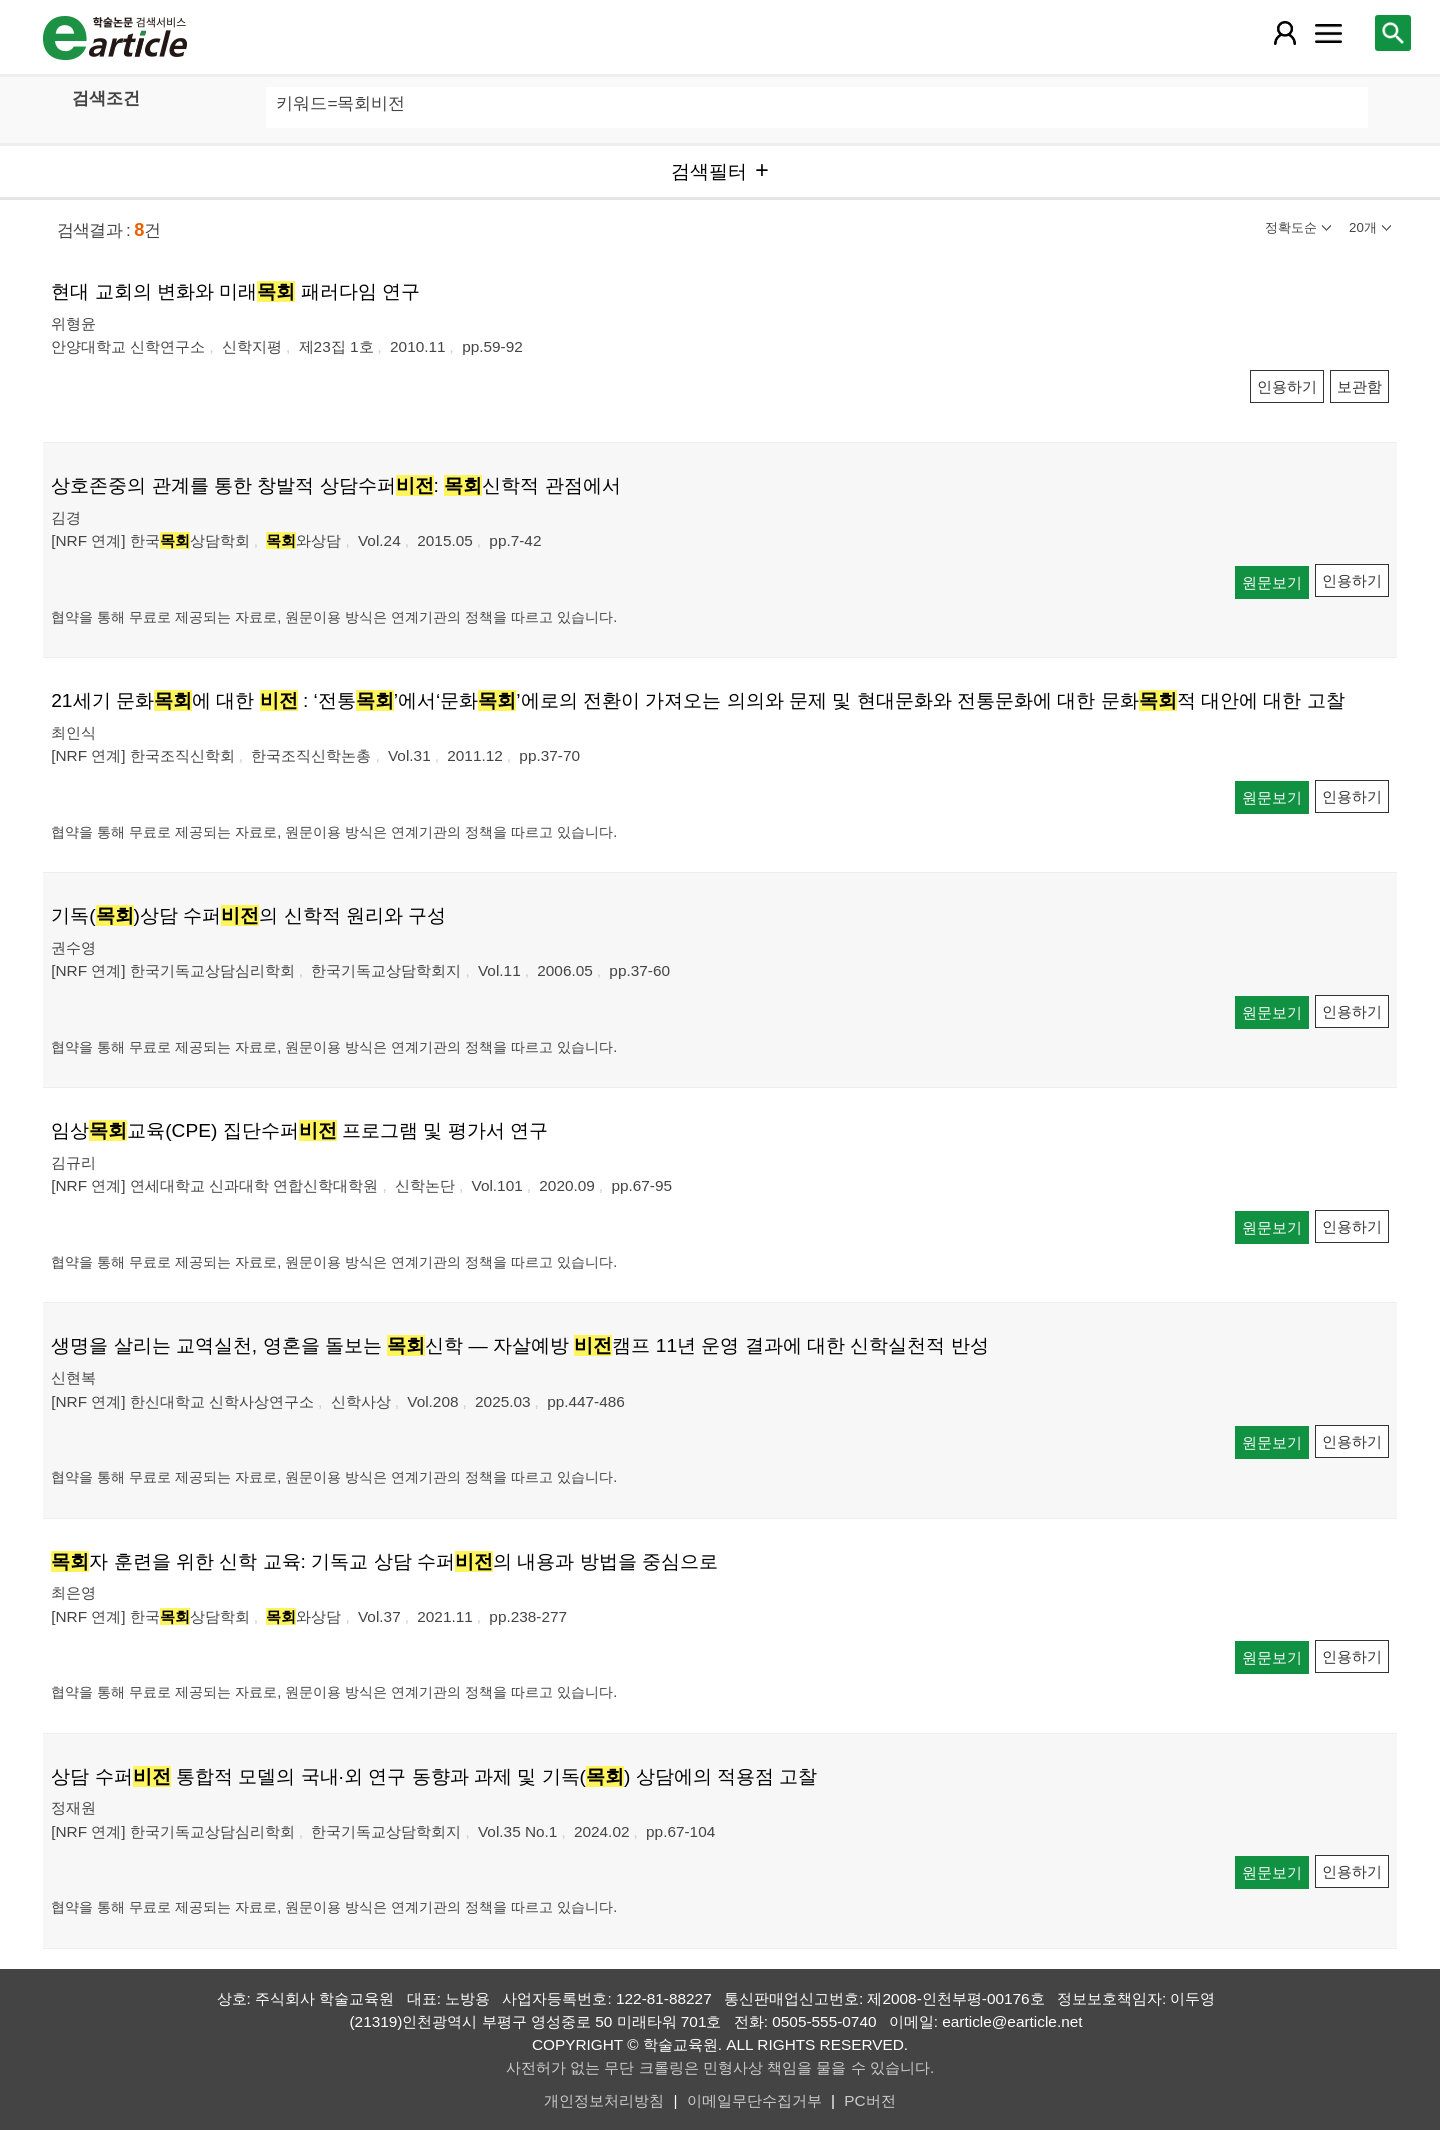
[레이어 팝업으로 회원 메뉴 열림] (1285, 33)
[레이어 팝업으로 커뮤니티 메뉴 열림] (1328, 33)
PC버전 (869, 2100)
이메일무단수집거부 (754, 2100)
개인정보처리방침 (604, 2100)
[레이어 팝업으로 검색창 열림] (1393, 33)
